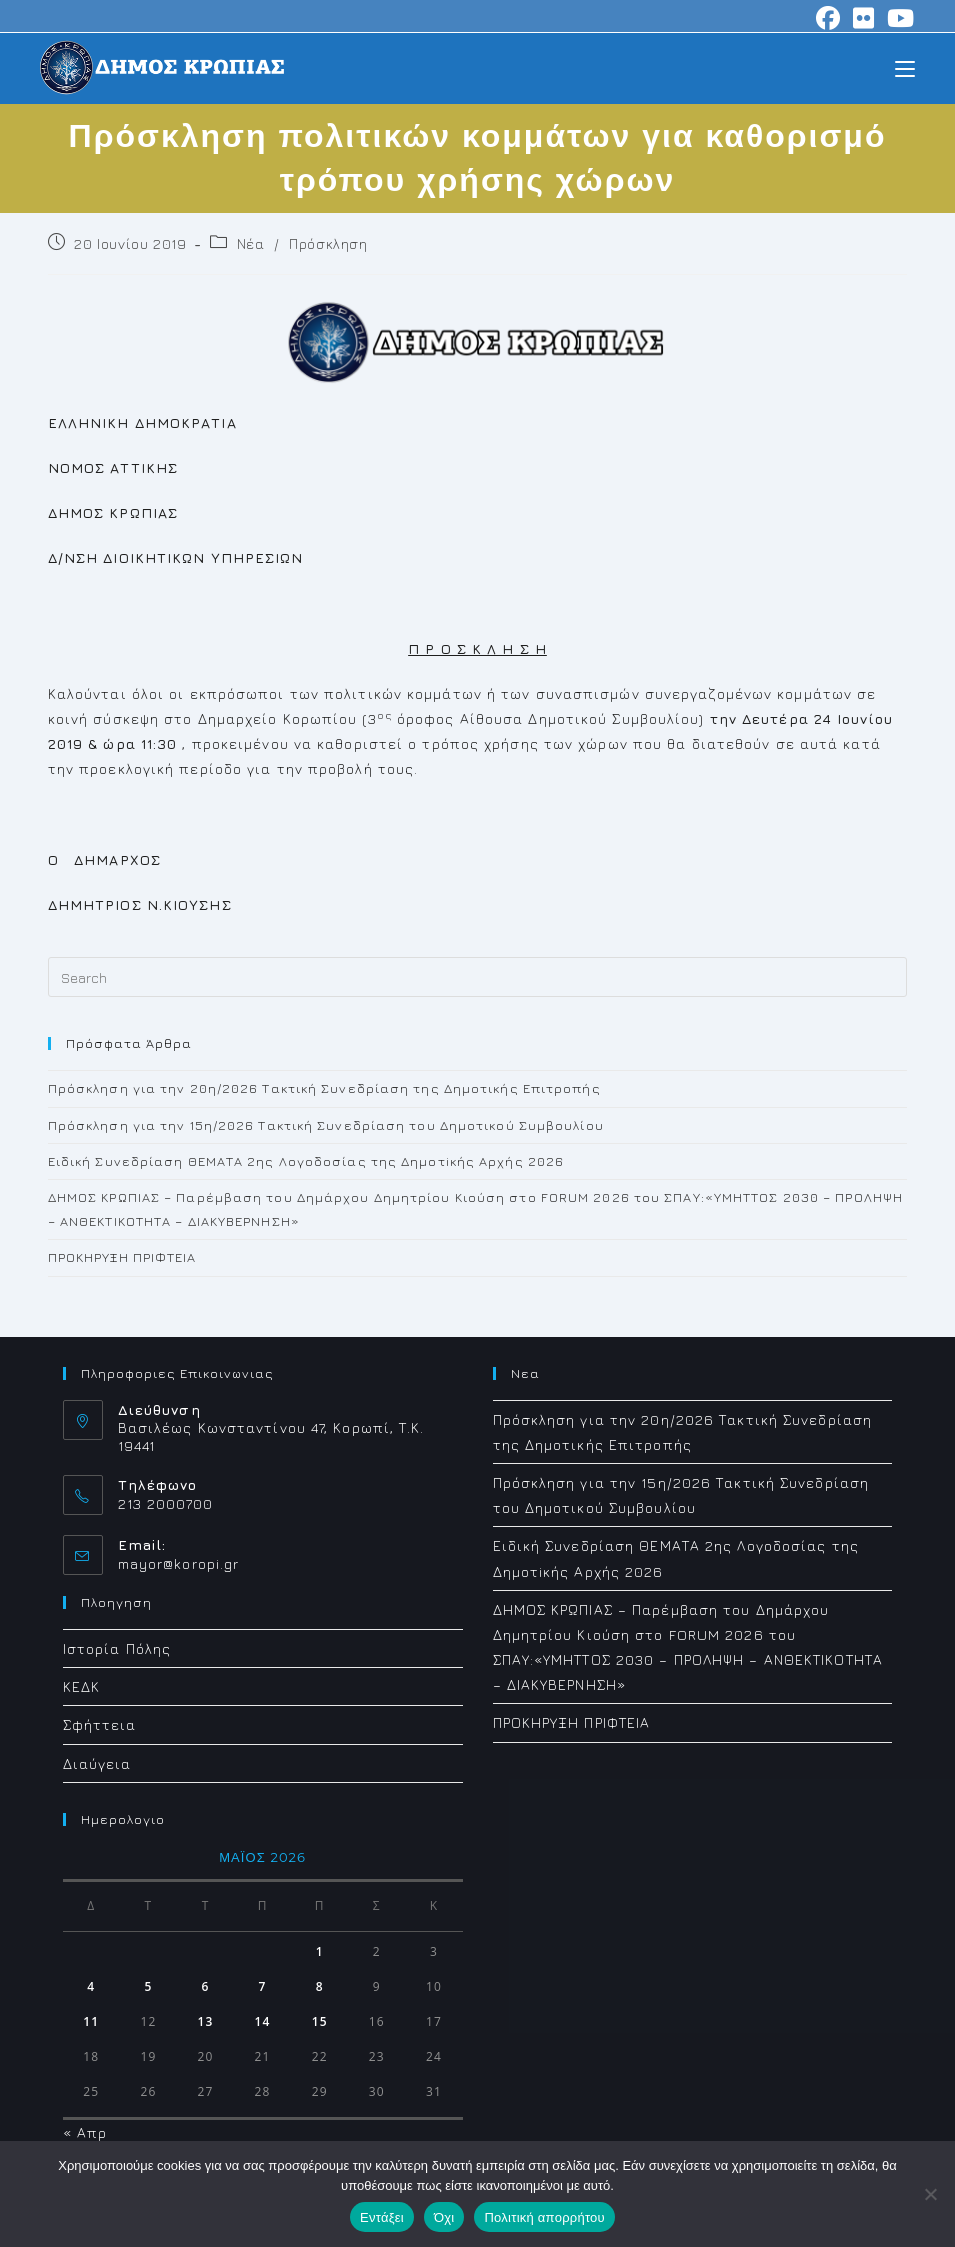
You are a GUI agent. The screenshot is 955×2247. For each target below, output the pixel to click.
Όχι (444, 2217)
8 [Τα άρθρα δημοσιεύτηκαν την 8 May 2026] (320, 1986)
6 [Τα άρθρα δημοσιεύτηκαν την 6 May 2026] (206, 1986)
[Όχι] (930, 2194)
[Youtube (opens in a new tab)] (898, 18)
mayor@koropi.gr (179, 1563)
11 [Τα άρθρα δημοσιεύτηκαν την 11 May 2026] (91, 2021)
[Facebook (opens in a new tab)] (828, 18)
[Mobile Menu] (905, 67)
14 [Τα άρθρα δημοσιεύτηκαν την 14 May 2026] (263, 2021)
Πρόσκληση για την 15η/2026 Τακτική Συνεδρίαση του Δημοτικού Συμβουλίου (326, 1125)
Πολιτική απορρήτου (544, 2217)
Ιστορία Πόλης (117, 1648)
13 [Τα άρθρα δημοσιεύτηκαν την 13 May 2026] (206, 2021)
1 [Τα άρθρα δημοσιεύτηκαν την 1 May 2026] (320, 1951)
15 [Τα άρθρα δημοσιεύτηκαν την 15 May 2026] (320, 2021)
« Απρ (85, 2132)
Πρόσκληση (328, 243)
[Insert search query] (478, 977)
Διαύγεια (97, 1763)
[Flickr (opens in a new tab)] (864, 18)
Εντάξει (382, 2217)
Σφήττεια (100, 1724)
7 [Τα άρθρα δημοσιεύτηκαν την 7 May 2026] (263, 1986)
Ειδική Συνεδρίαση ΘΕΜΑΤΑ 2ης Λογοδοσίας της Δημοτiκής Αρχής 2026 (306, 1161)
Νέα (251, 243)
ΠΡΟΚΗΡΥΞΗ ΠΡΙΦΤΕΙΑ (122, 1257)
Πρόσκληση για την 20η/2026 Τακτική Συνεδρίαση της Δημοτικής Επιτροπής (324, 1088)
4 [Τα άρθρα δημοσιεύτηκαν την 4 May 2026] (91, 1986)
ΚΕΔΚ (81, 1686)
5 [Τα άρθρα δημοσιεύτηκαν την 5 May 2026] (148, 1986)
